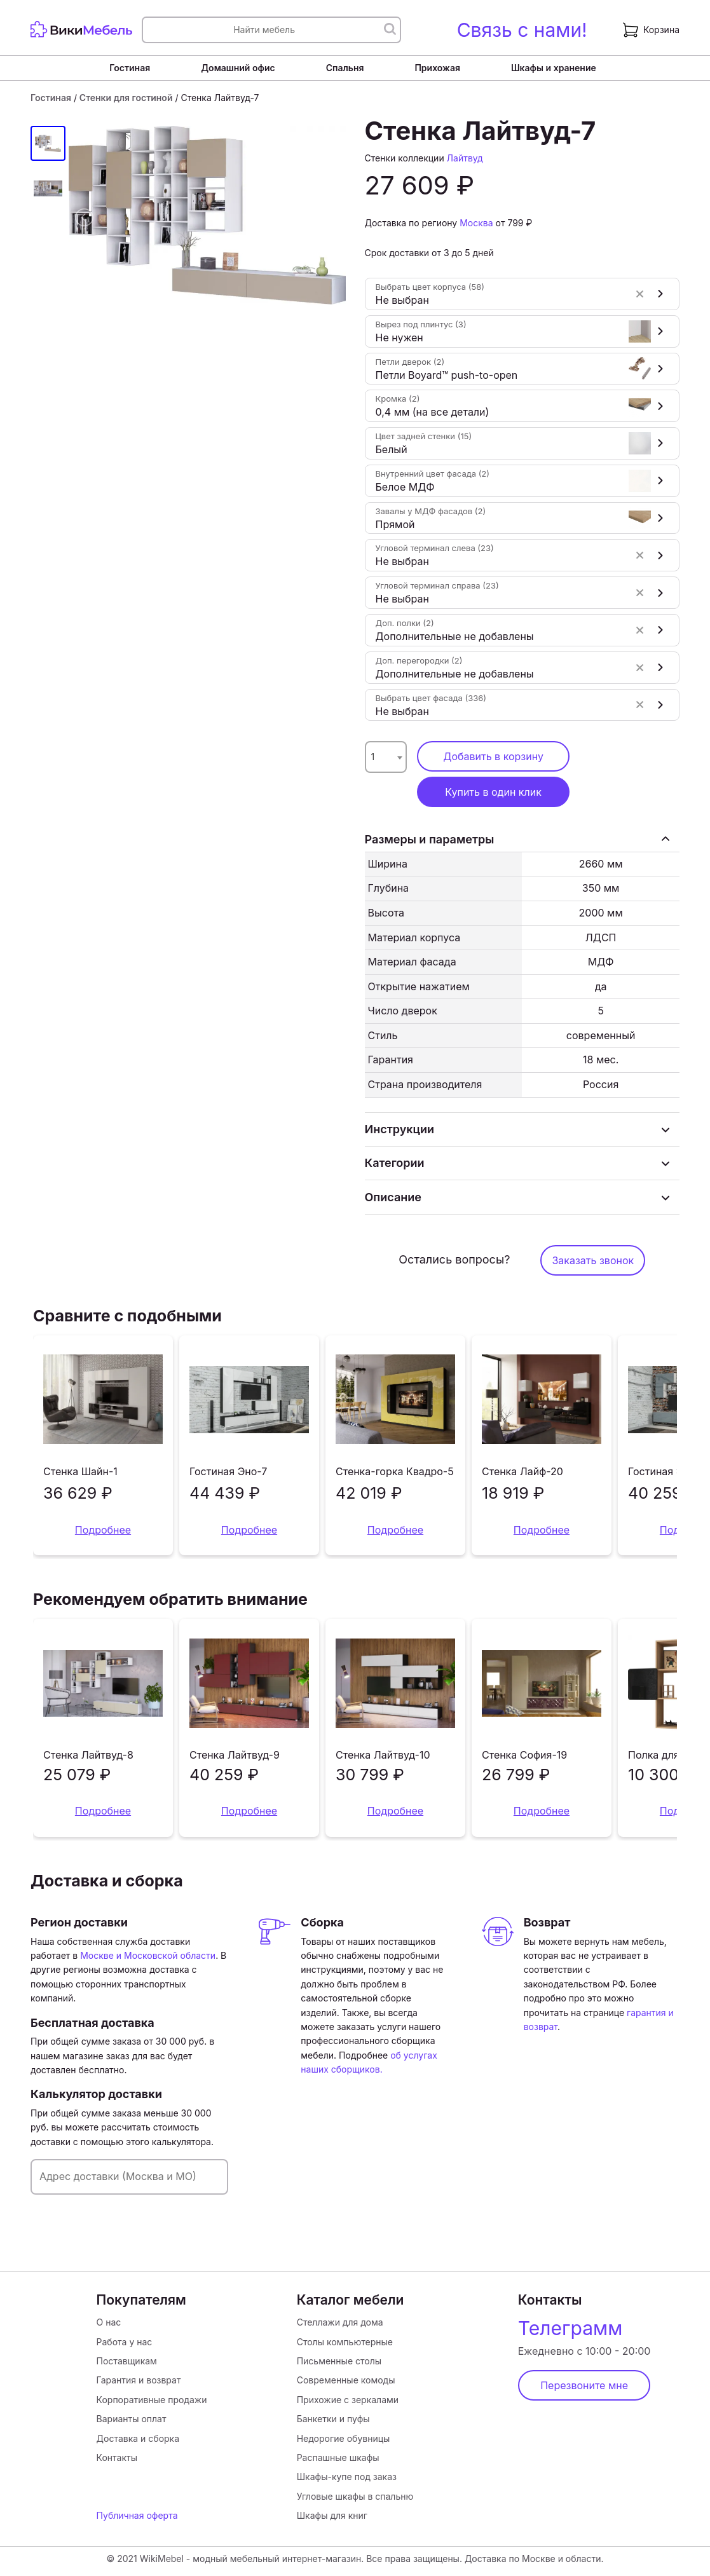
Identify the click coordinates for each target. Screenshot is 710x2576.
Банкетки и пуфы (333, 2418)
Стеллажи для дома (340, 2322)
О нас (109, 2322)
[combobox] (386, 757)
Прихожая (437, 67)
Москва (476, 222)
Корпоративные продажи (152, 2399)
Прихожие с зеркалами (348, 2399)
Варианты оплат (132, 2418)
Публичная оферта (137, 2515)
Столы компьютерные (345, 2341)
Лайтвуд (465, 158)
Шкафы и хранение (553, 67)
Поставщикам (127, 2360)
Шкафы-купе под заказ (347, 2476)
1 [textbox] (373, 756)
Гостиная (129, 67)
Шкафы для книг (332, 2515)
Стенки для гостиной (126, 97)
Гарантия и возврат (139, 2380)
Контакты (117, 2457)
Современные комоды (346, 2380)
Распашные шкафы (338, 2457)
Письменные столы (339, 2360)
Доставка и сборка (138, 2438)
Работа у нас (125, 2341)
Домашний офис (238, 67)
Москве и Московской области (147, 1955)
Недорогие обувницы (343, 2438)
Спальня (345, 67)
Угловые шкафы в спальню (355, 2496)
